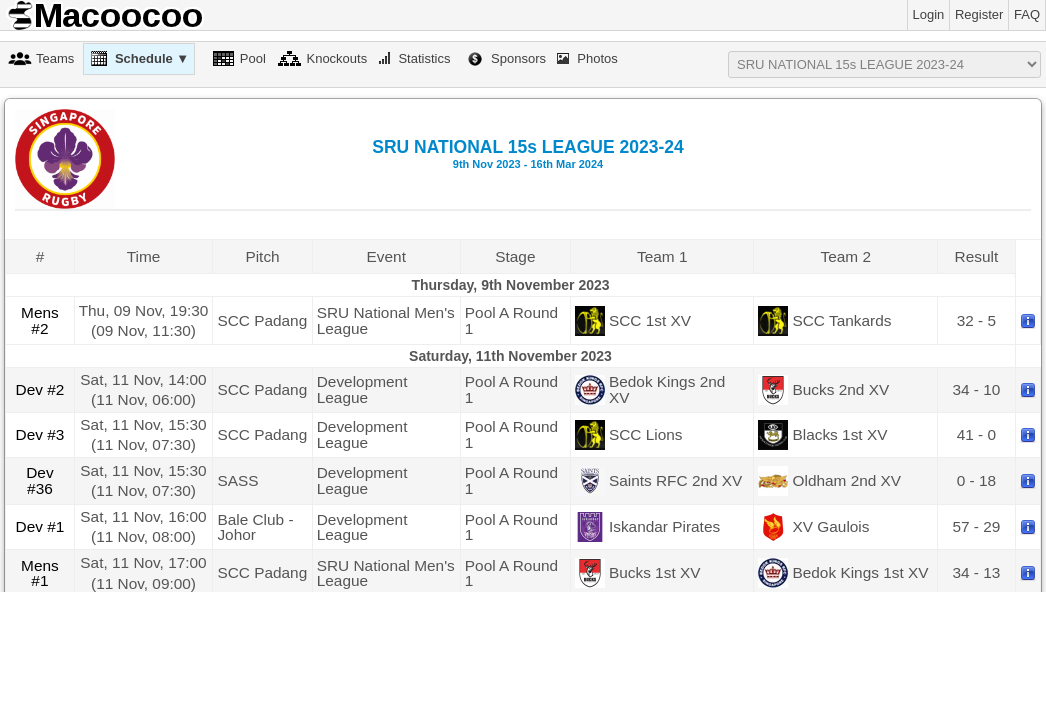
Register (979, 14)
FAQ (1027, 14)
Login (929, 14)
